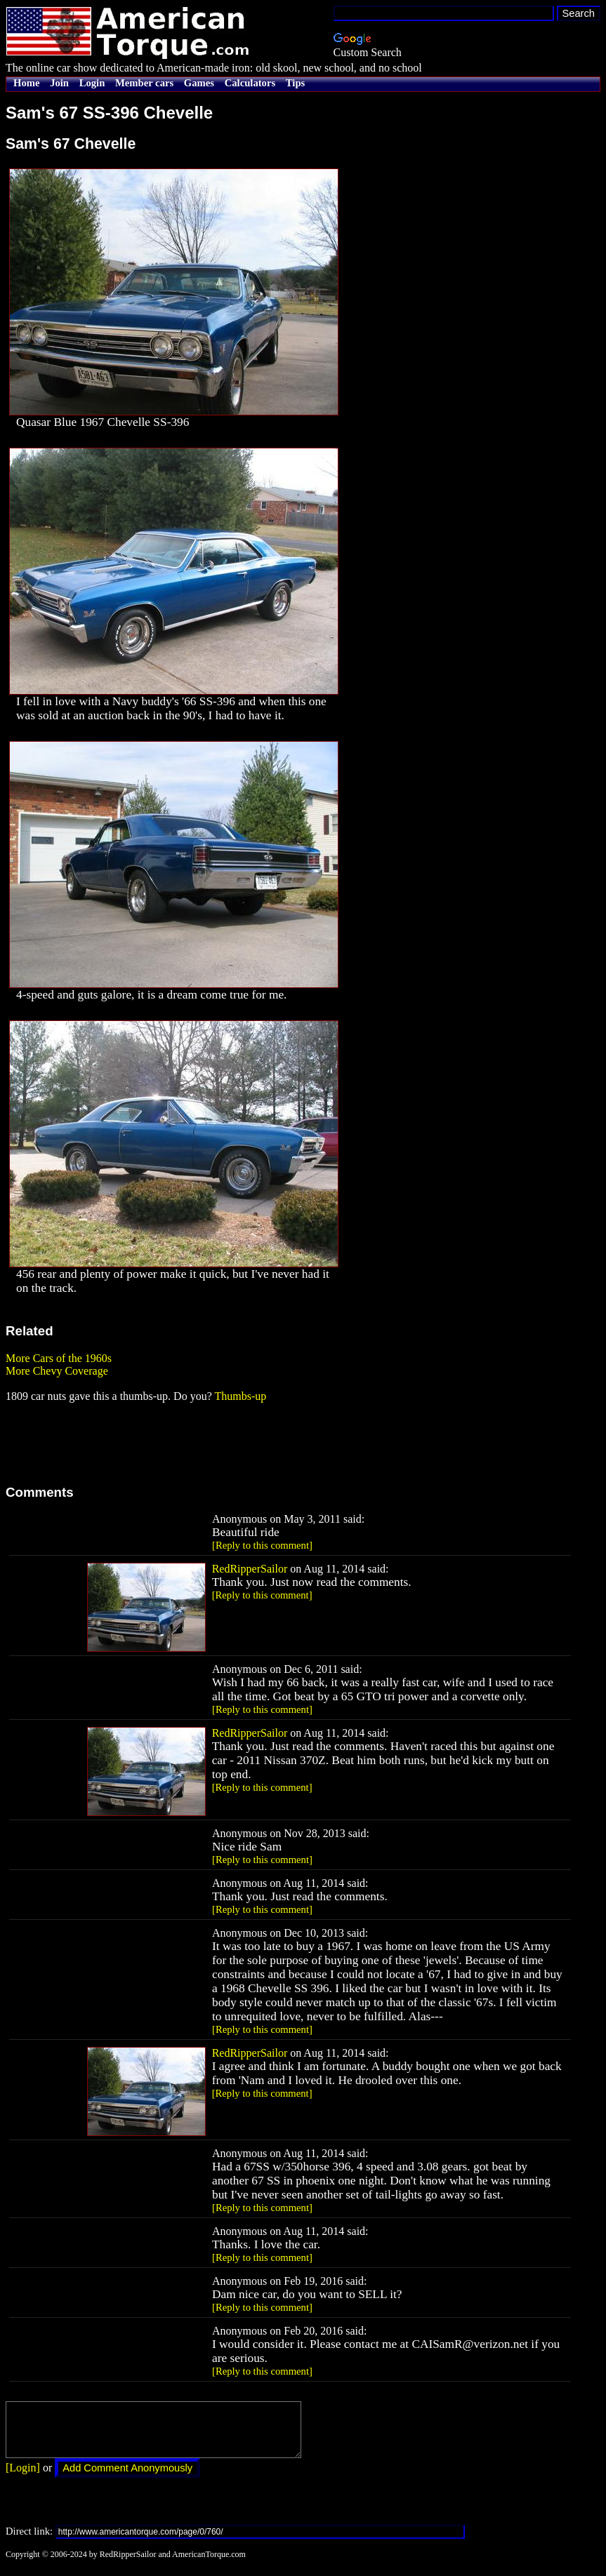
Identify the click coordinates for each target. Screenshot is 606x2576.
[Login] (23, 2478)
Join (59, 82)
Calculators (250, 82)
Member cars (144, 82)
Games (199, 82)
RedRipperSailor (250, 1569)
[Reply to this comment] (262, 1545)
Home (26, 82)
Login (92, 82)
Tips (295, 82)
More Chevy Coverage (57, 1371)
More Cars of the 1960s (59, 1358)
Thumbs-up (240, 1396)
